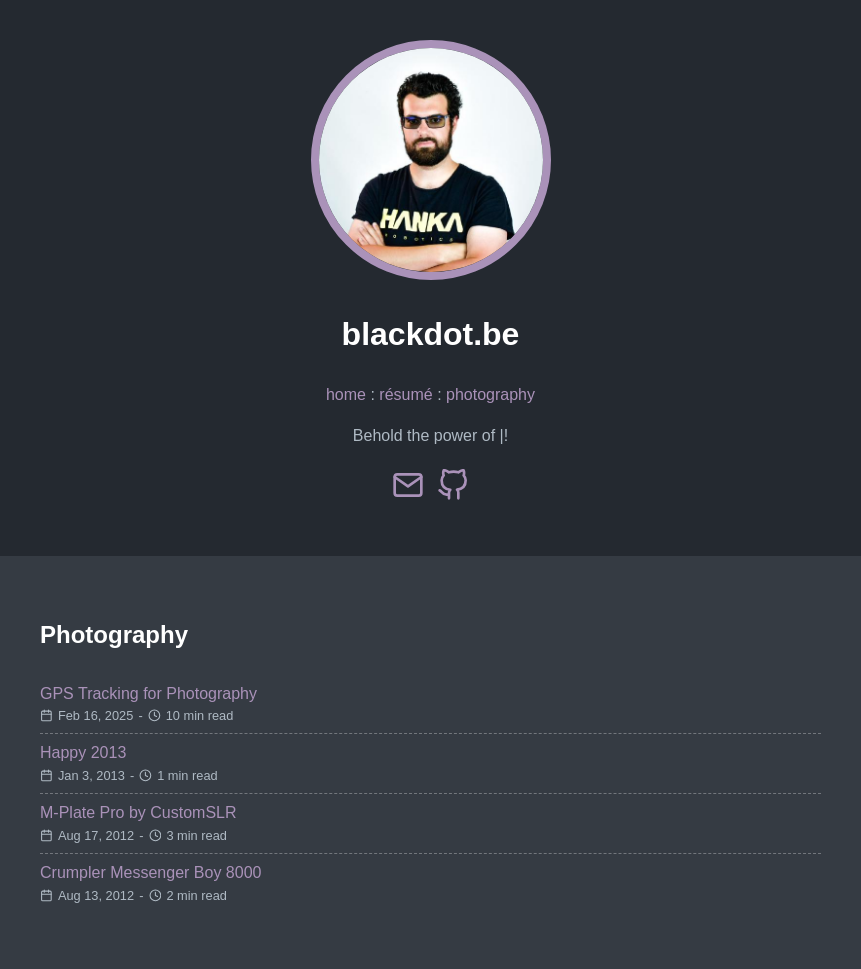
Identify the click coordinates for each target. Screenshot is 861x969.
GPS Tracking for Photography (148, 693)
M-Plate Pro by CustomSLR (138, 812)
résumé (405, 394)
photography (490, 394)
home (346, 394)
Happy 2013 (83, 752)
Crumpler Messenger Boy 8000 (150, 872)
